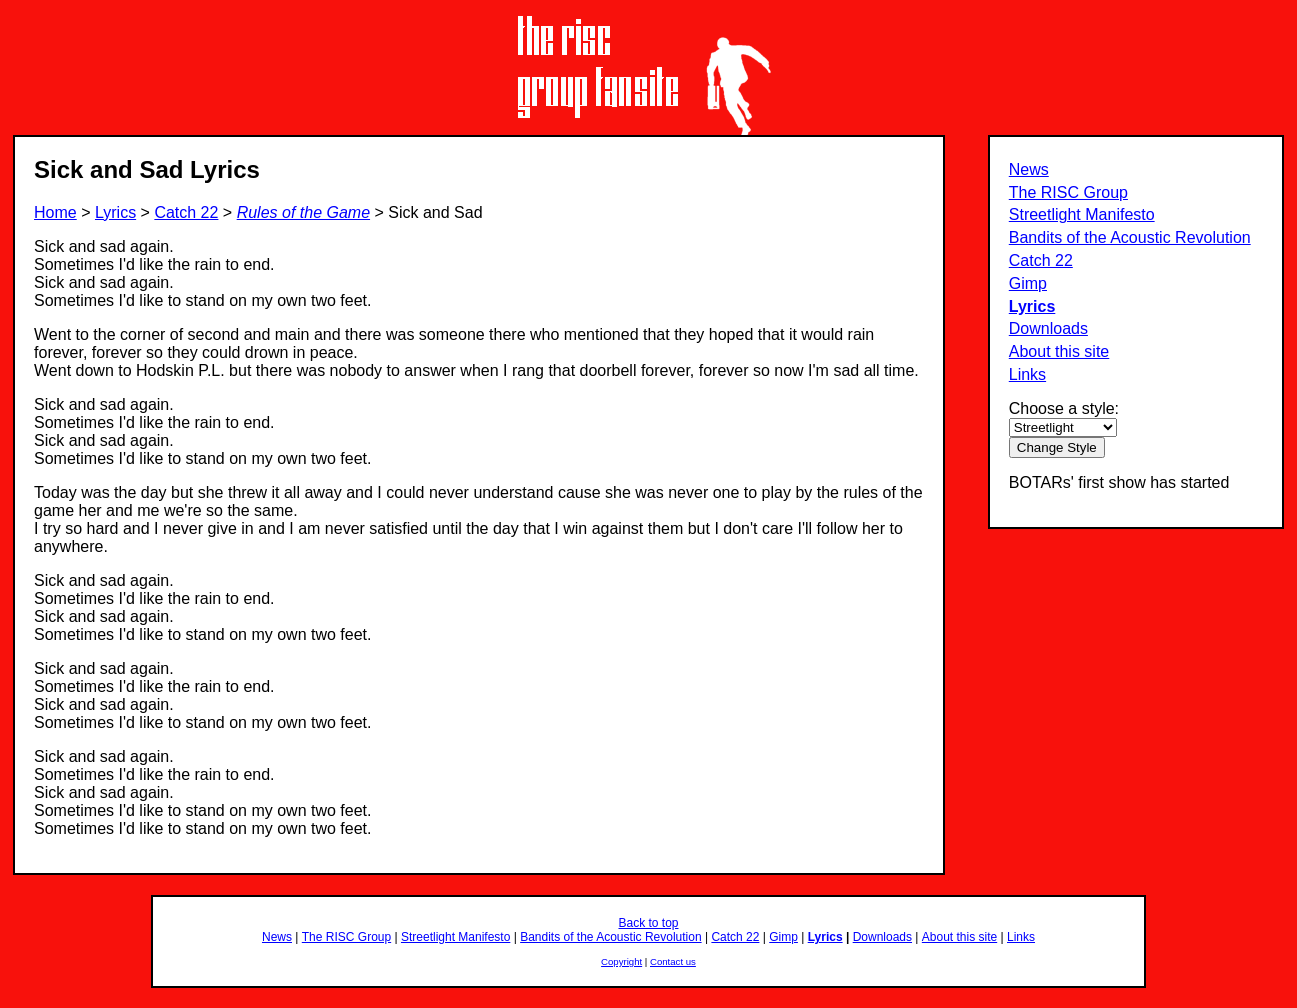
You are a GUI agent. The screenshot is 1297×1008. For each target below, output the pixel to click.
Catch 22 (1041, 260)
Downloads (1048, 328)
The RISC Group (1068, 192)
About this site (1059, 351)
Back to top (648, 923)
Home (55, 212)
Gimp (1028, 283)
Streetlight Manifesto (1082, 214)
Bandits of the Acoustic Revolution (1130, 237)
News (1029, 169)
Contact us (673, 961)
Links (1027, 374)
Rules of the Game (303, 212)
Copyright (621, 961)
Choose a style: (1064, 408)
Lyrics (1032, 306)
